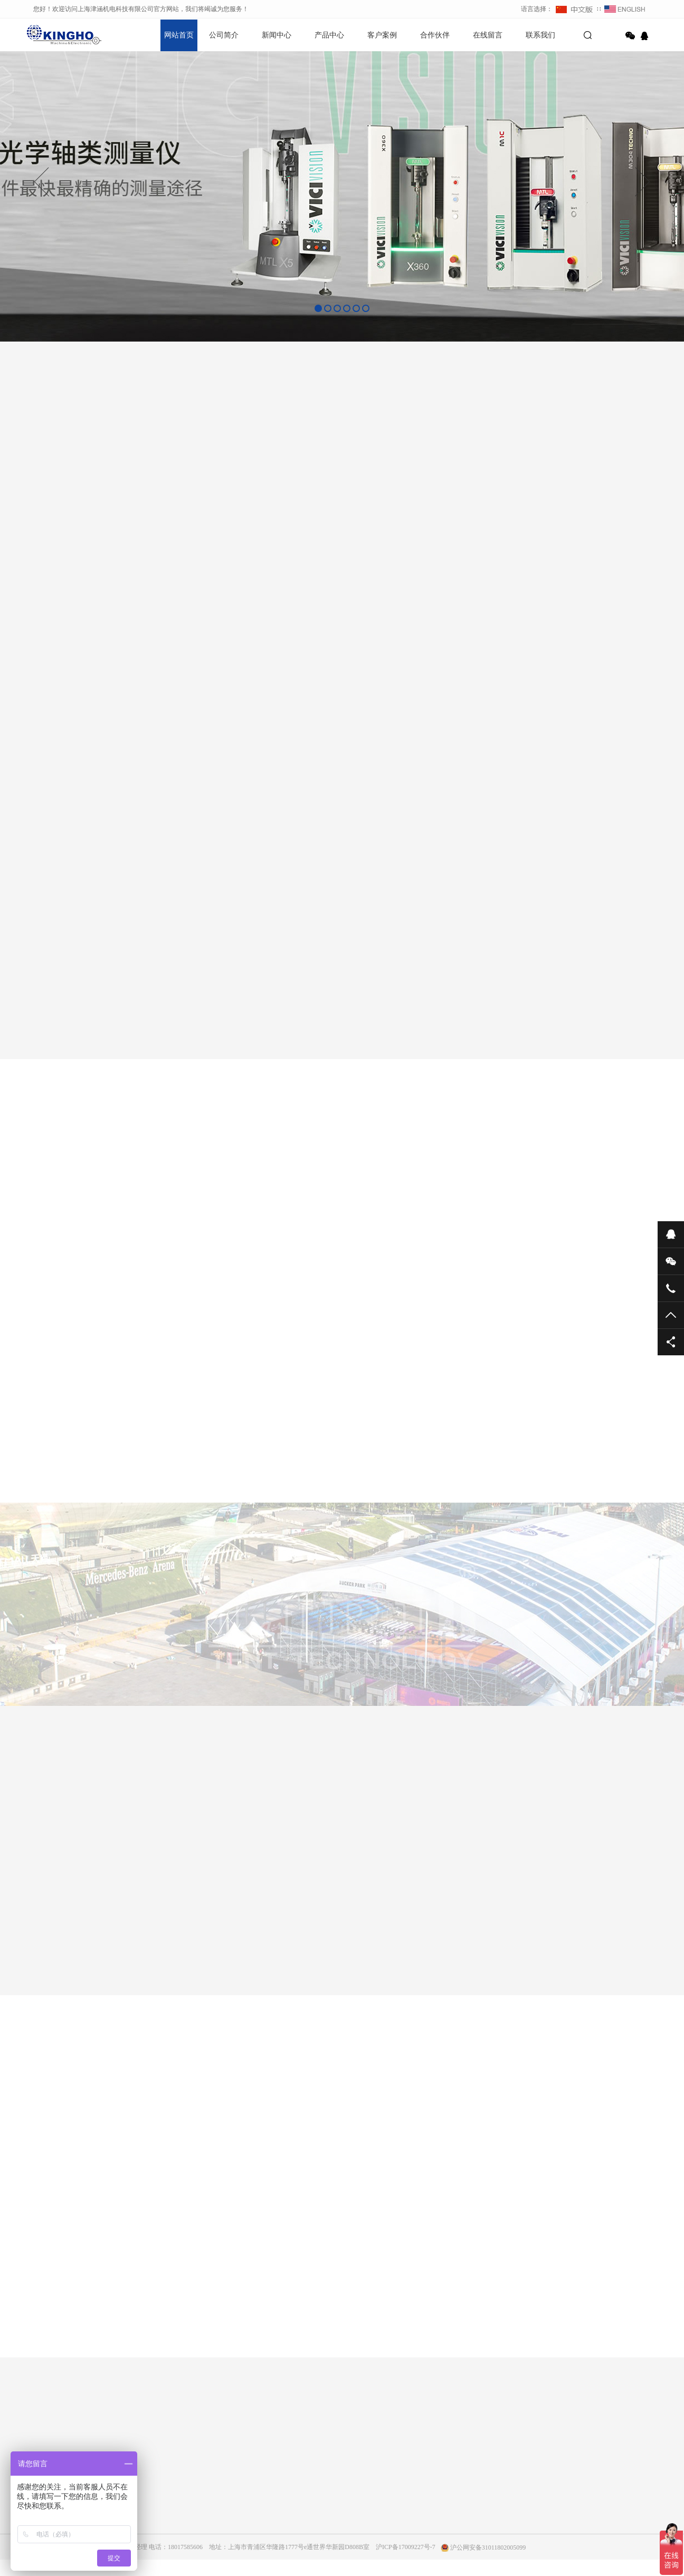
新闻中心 (276, 35)
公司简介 (224, 35)
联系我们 (540, 35)
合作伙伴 (435, 35)
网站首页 (179, 35)
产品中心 (329, 35)
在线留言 (487, 35)
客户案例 (382, 35)
